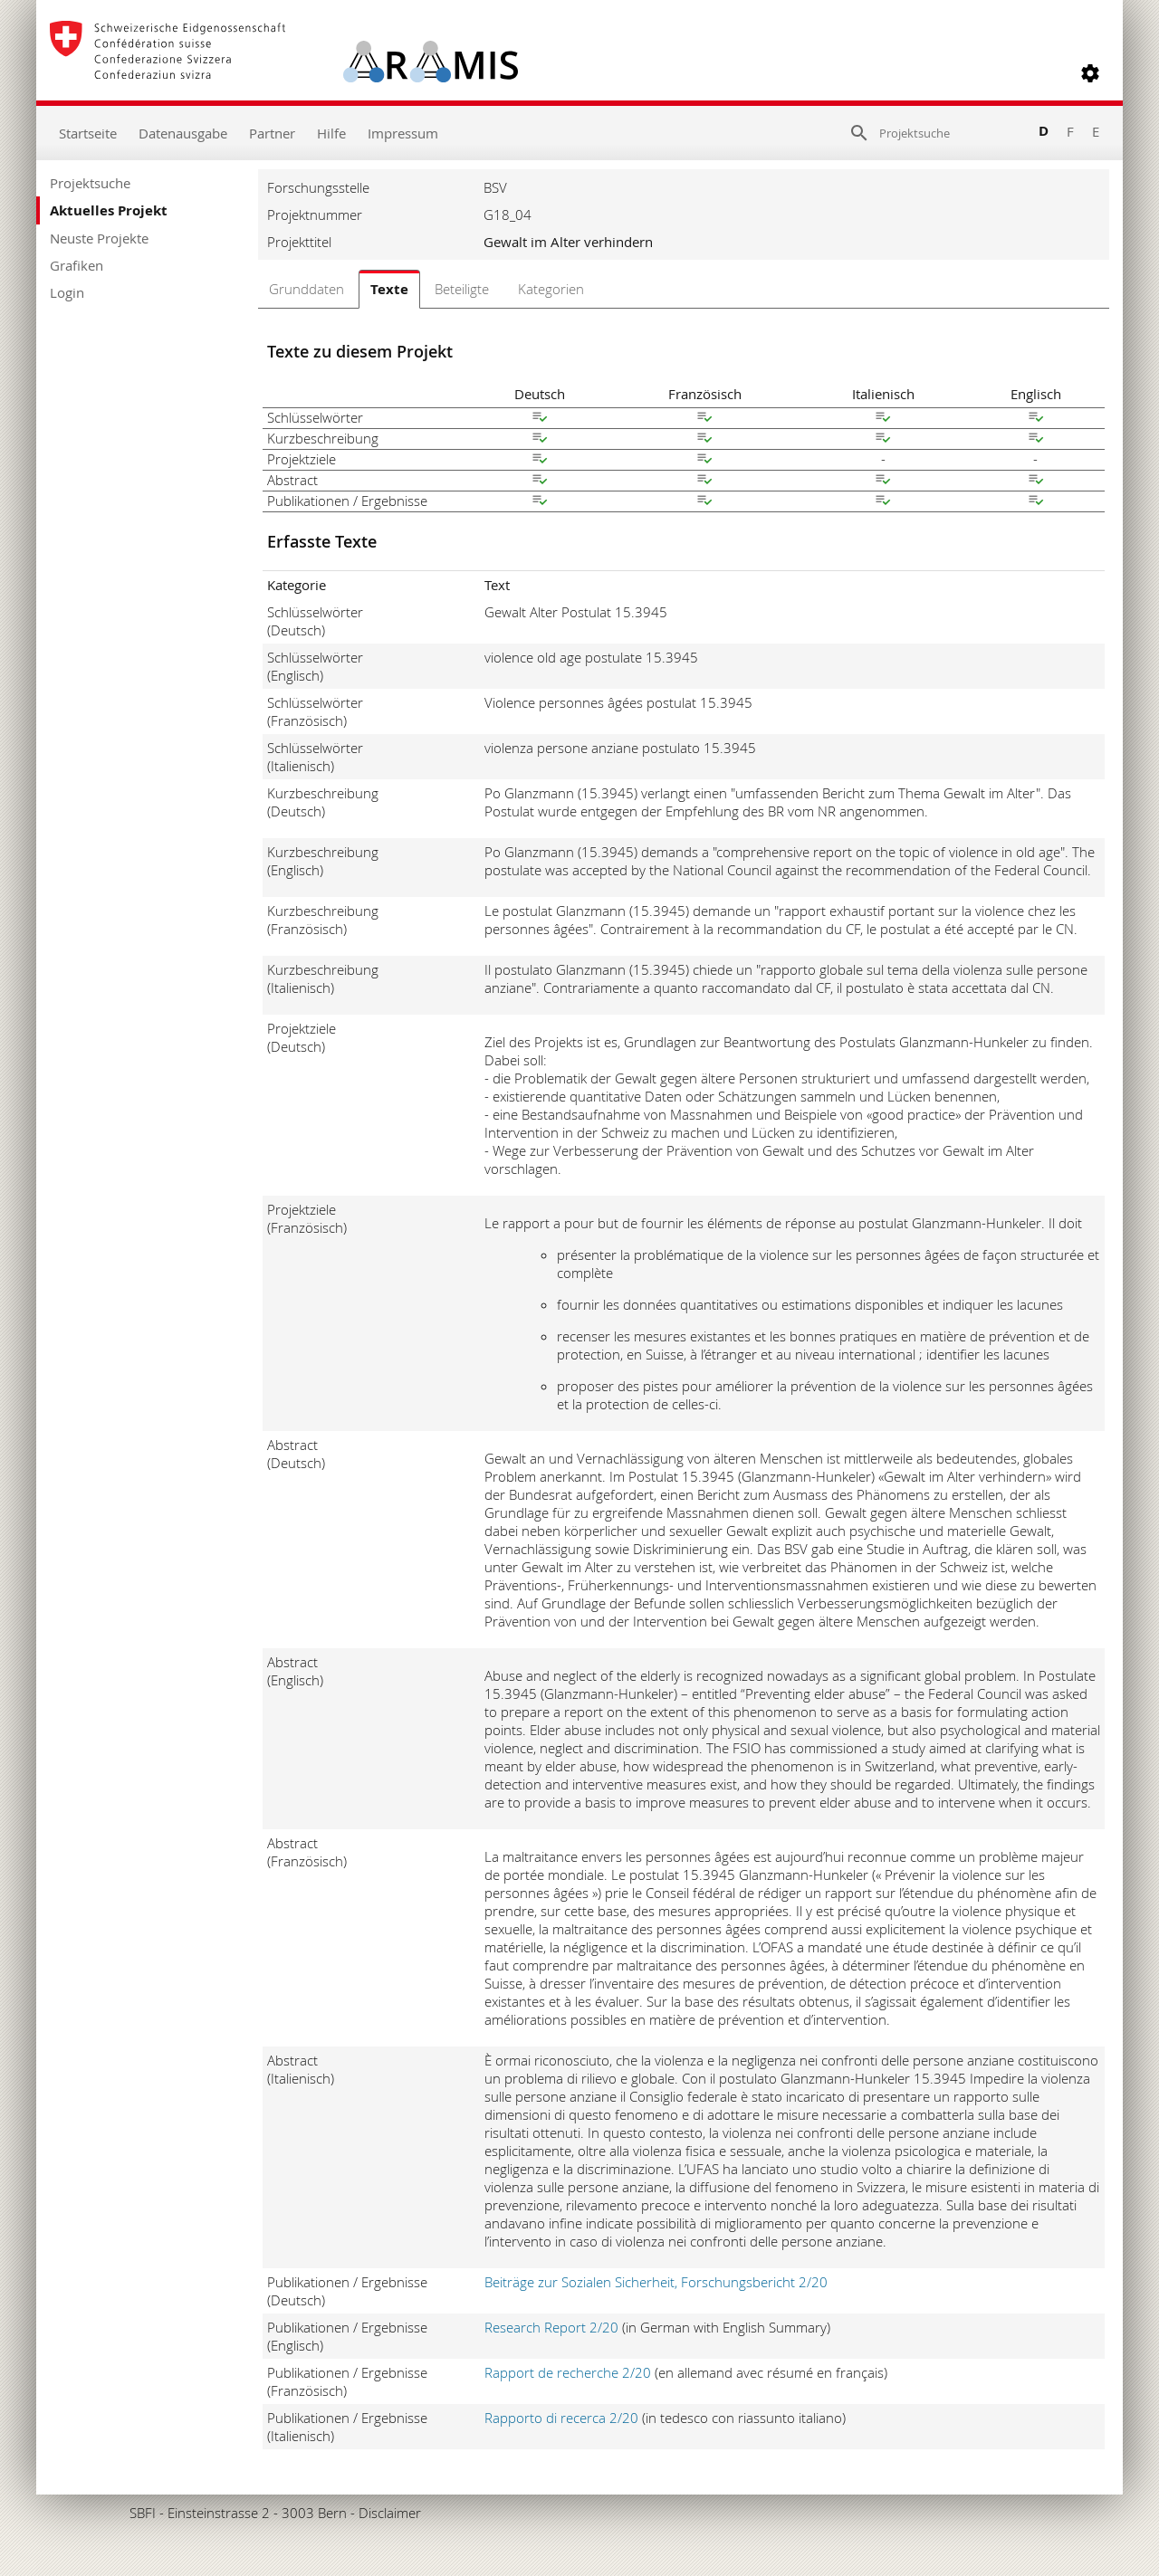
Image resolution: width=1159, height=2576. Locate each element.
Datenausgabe (183, 133)
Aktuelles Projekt (109, 210)
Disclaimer (390, 2513)
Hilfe (331, 133)
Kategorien (551, 289)
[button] (1090, 73)
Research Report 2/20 (551, 2327)
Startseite (88, 133)
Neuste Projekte (99, 238)
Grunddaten (306, 289)
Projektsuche (90, 183)
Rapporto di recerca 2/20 (561, 2418)
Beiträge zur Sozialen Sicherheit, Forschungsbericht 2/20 (656, 2282)
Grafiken (76, 265)
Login (67, 292)
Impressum (403, 133)
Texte (389, 289)
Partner (272, 133)
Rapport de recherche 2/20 (567, 2372)
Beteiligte (462, 289)
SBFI (142, 2513)
